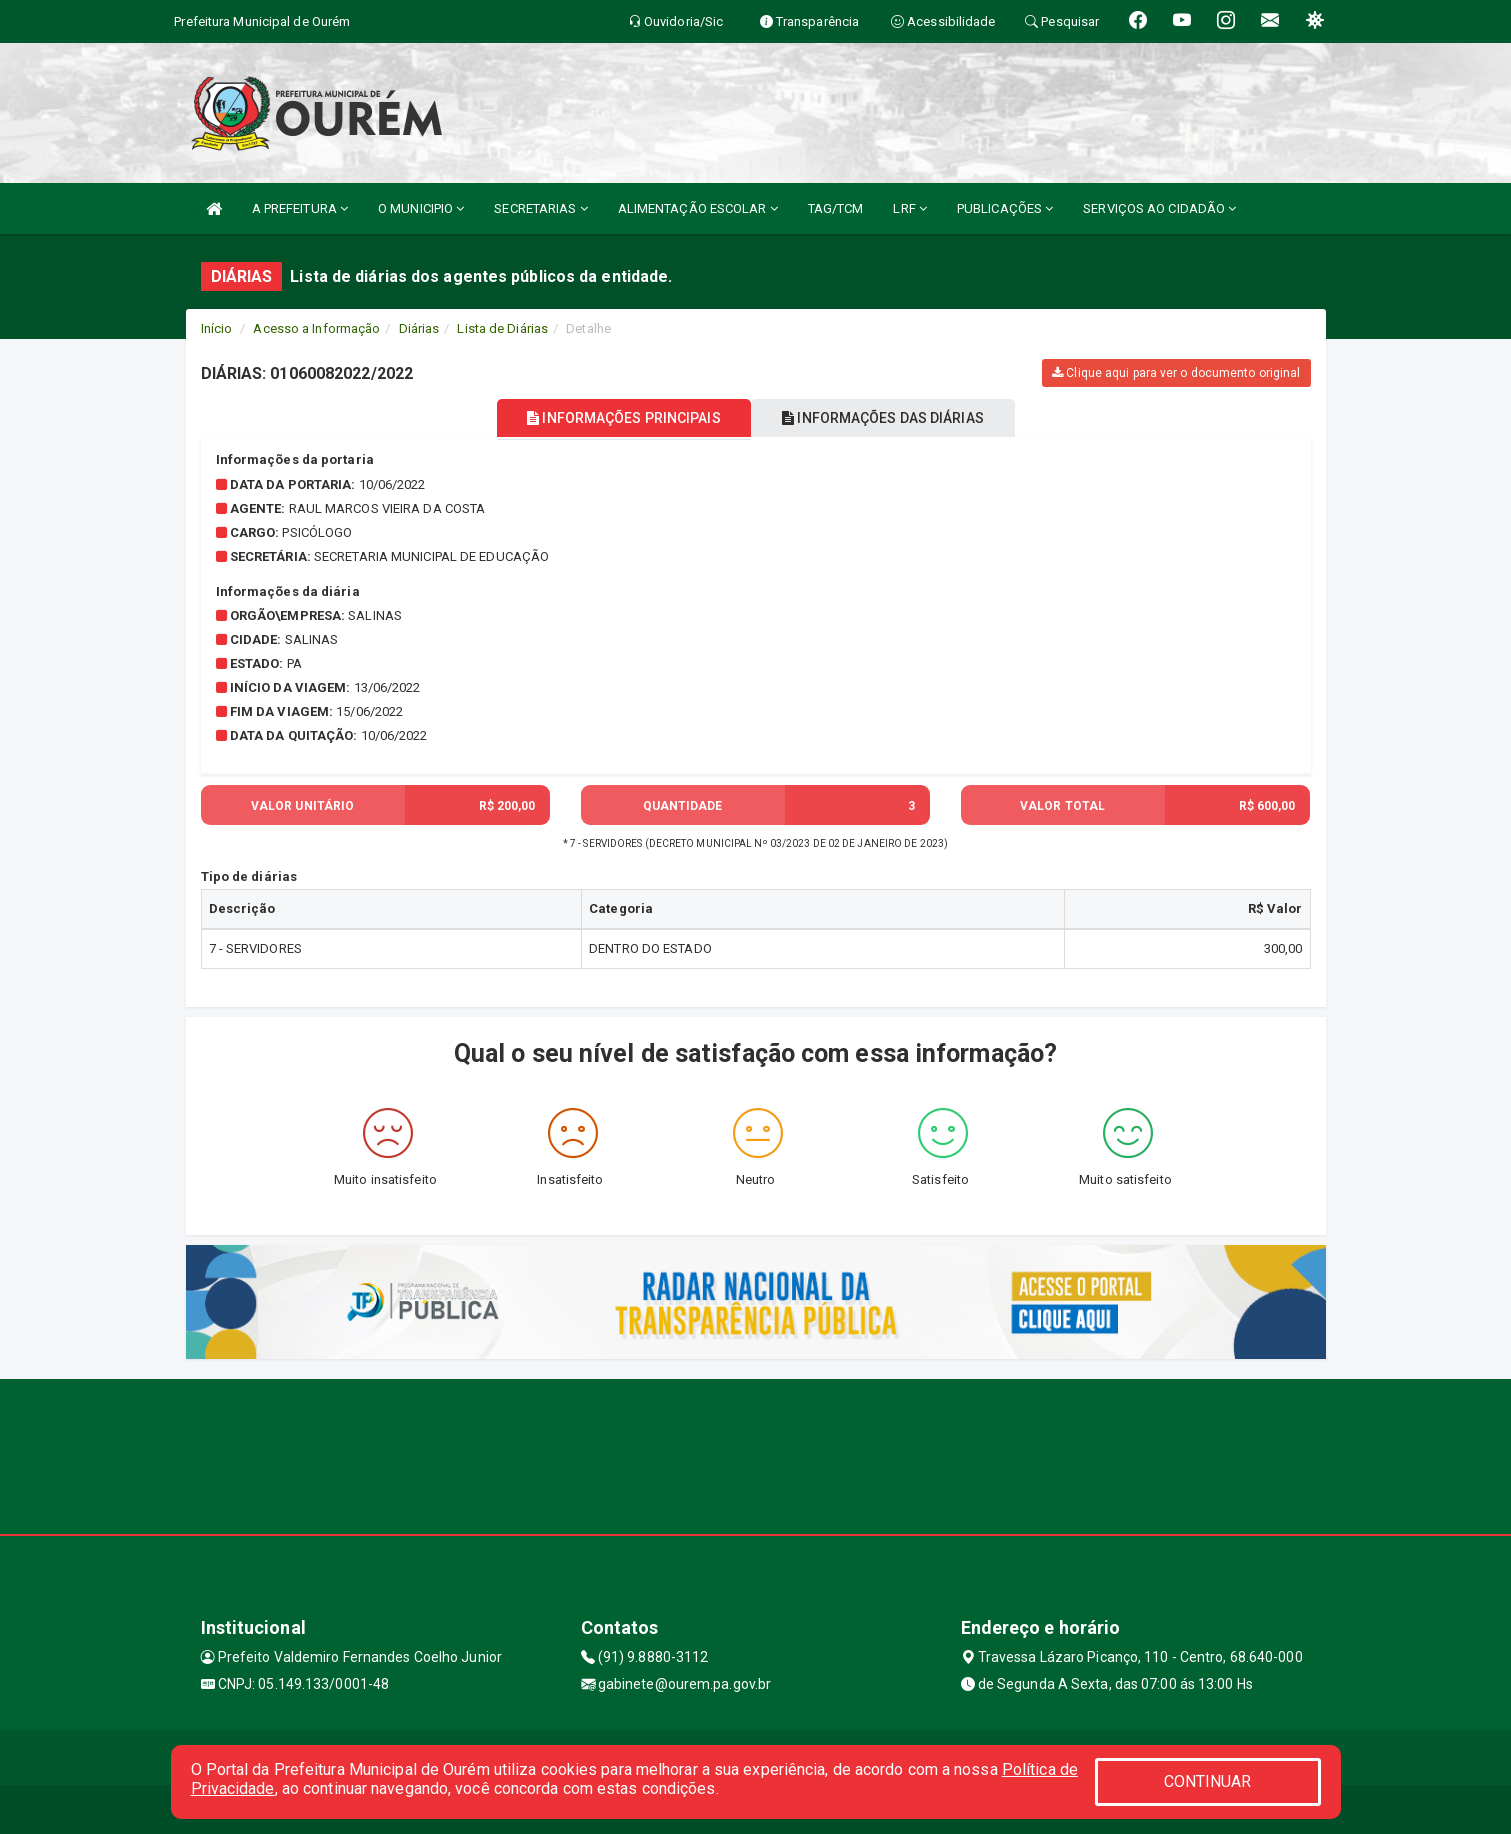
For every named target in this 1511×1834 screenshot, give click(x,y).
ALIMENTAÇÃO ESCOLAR (698, 208)
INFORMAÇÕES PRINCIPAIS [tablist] (612, 418)
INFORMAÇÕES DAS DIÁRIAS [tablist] (894, 418)
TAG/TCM (836, 208)
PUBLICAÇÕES (1005, 208)
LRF (910, 208)
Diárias (419, 328)
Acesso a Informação (316, 328)
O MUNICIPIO (421, 208)
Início (217, 328)
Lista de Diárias (502, 328)
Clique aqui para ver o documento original (1176, 373)
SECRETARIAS (540, 208)
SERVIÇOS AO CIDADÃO (1159, 208)
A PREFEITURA (300, 208)
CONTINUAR (1208, 1781)
